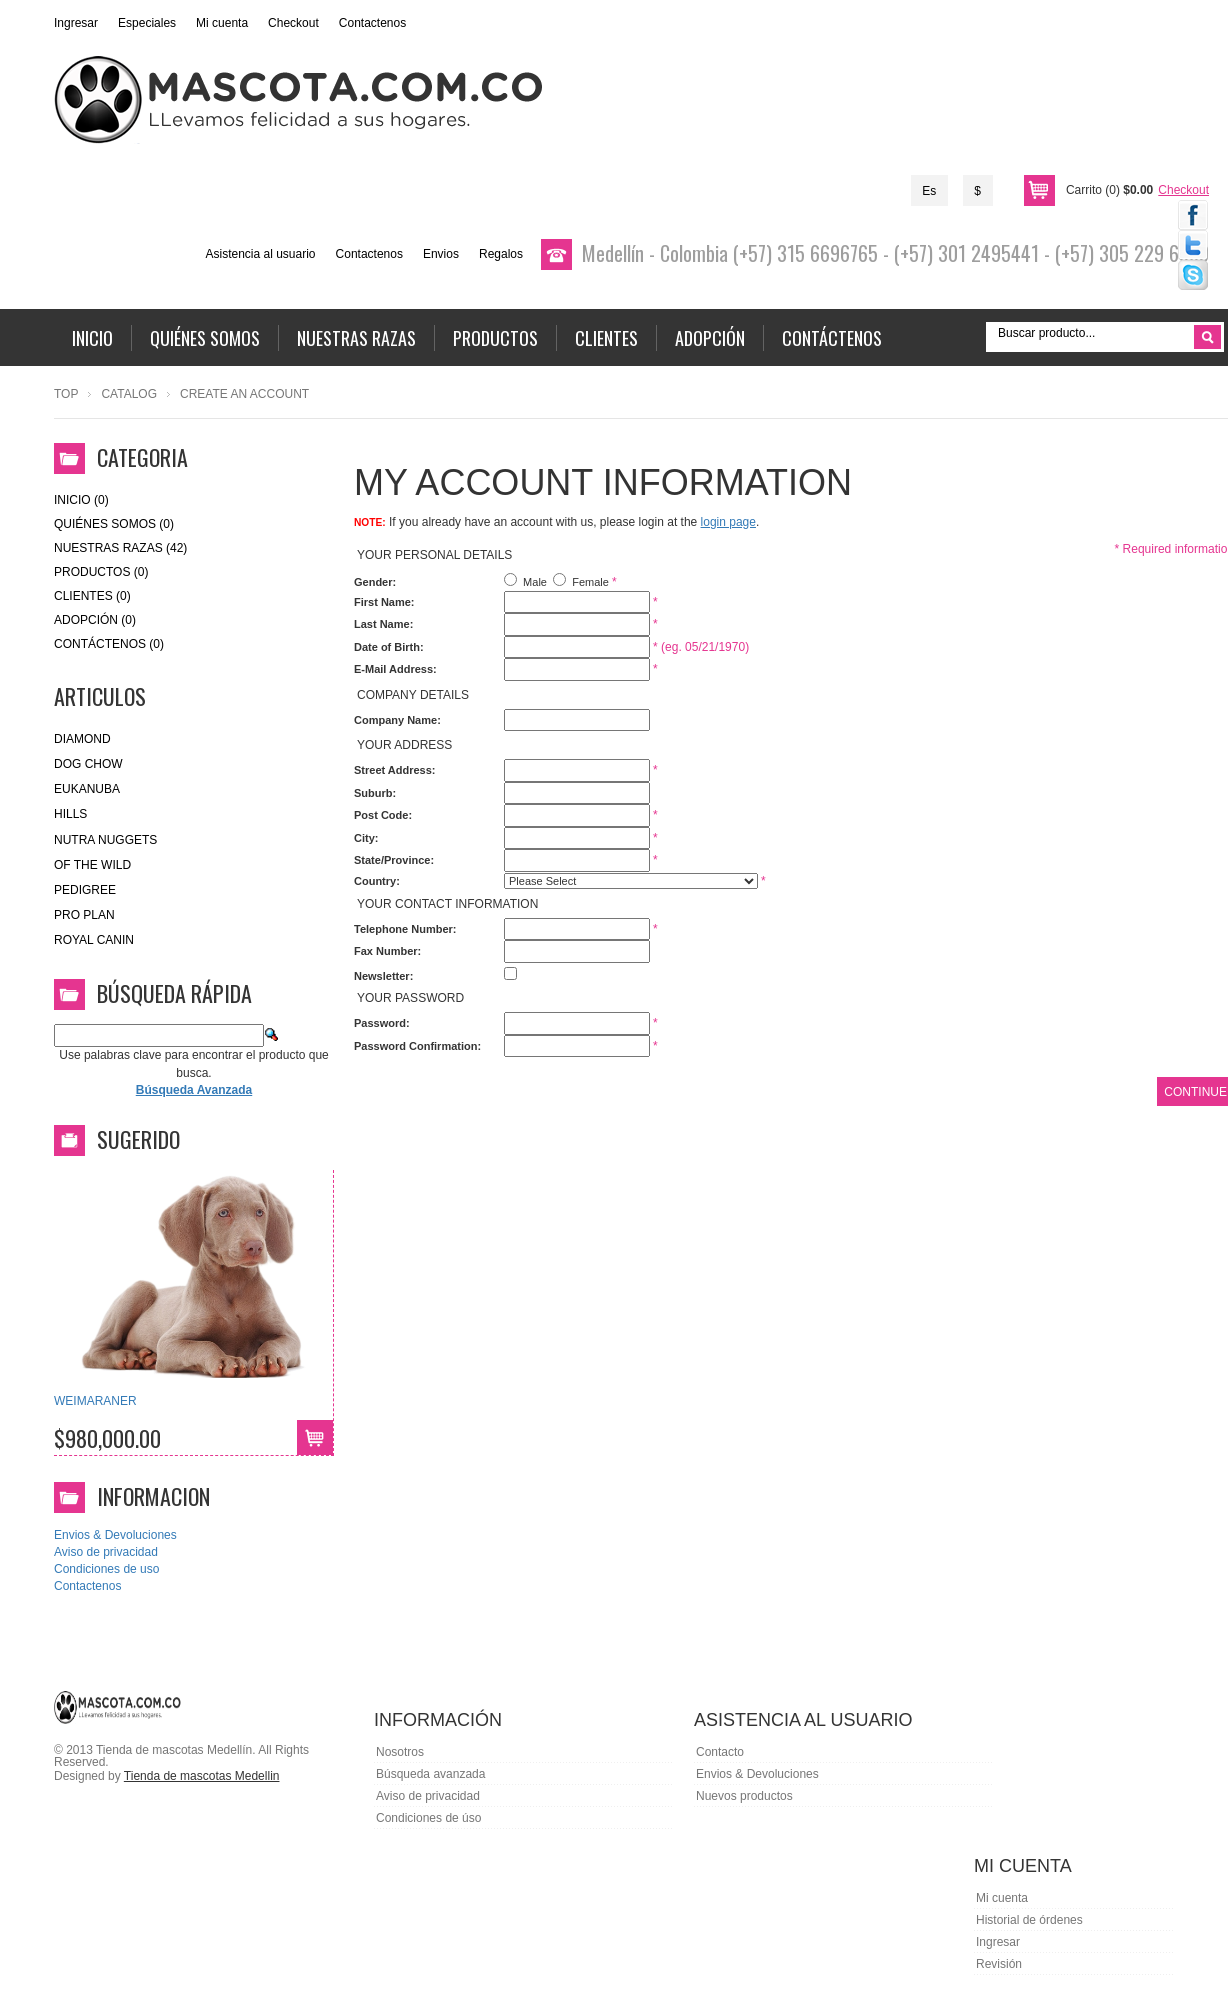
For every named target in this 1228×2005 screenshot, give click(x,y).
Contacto (720, 1752)
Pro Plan (84, 915)
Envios (441, 254)
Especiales (147, 23)
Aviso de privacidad (106, 1552)
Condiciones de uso (106, 1569)
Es (929, 191)
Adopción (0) (95, 620)
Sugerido (138, 1139)
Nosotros (400, 1752)
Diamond (82, 739)
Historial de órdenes (1029, 1920)
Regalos (501, 254)
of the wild (92, 865)
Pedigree (85, 890)
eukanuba (87, 789)
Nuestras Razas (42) (120, 548)
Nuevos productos (744, 1796)
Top (66, 394)
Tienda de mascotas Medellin (202, 1776)
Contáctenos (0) (109, 644)
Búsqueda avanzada (430, 1774)
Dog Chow (88, 764)
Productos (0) (101, 572)
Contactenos (372, 23)
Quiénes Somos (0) (114, 524)
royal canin (94, 940)
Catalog (129, 394)
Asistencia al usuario (260, 254)
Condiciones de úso (428, 1818)
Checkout (293, 23)
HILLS (70, 814)
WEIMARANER (95, 1401)
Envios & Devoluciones (115, 1535)
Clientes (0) (92, 596)
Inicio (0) (81, 500)
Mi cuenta (222, 23)
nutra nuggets (105, 840)
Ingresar (76, 23)
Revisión (999, 1964)
